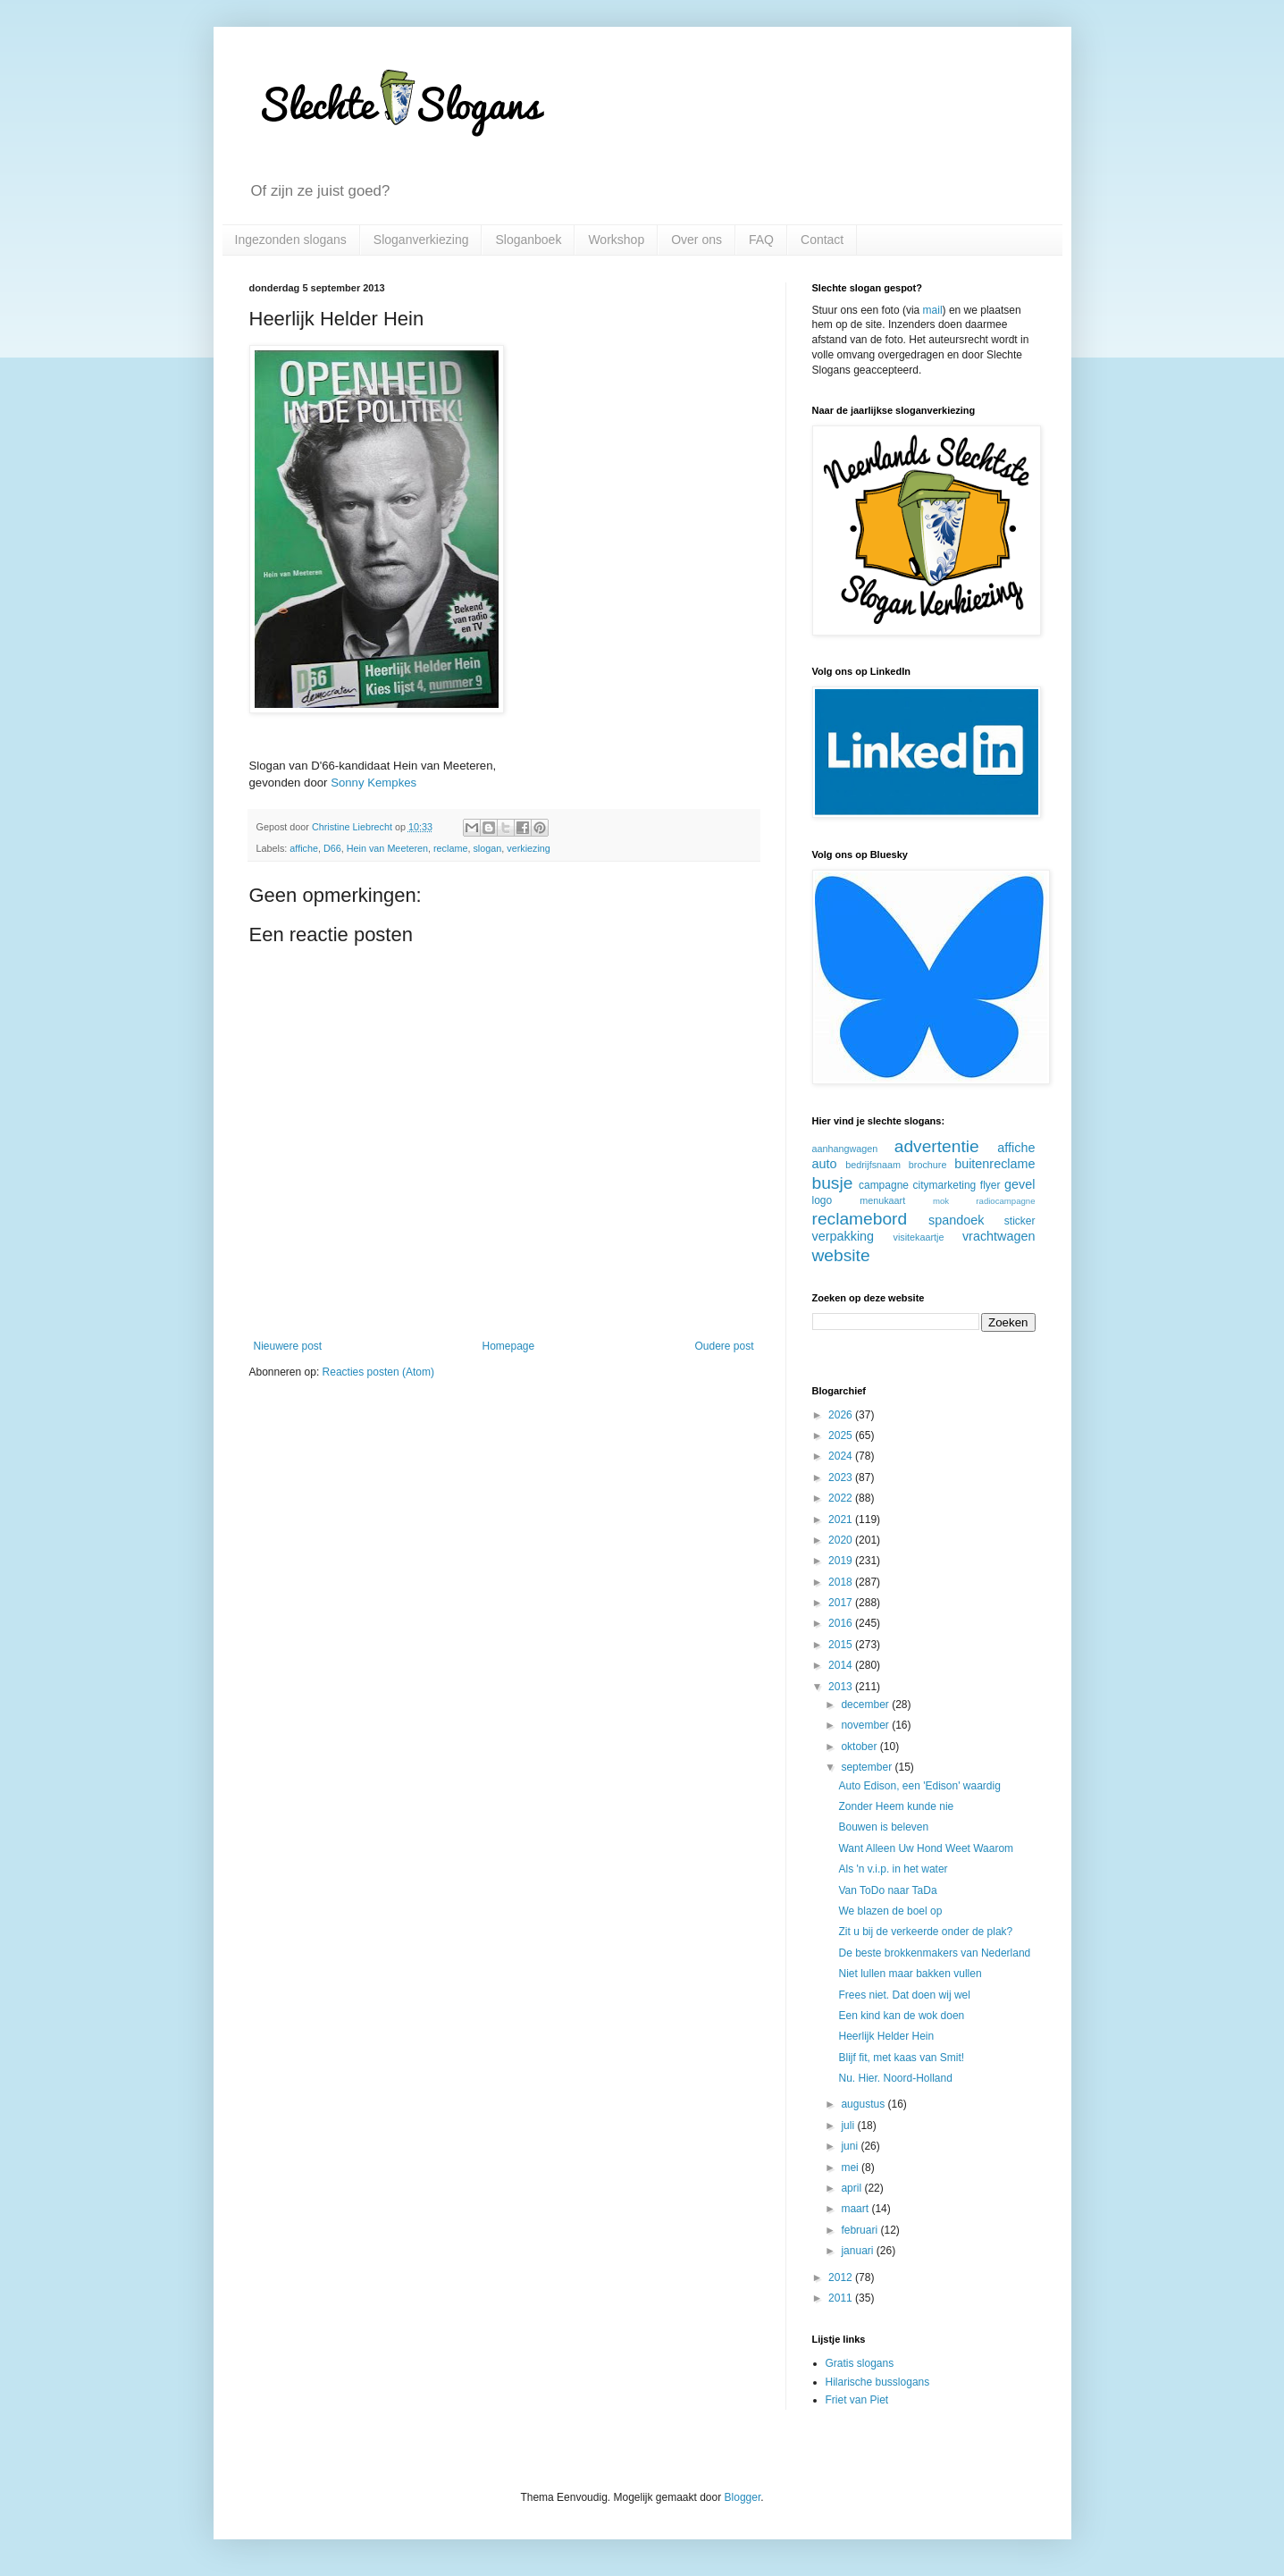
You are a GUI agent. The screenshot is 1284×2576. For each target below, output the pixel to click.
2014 (841, 1665)
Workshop (616, 239)
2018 (841, 1582)
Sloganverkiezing (421, 239)
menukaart (882, 1200)
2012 (841, 2277)
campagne (884, 1185)
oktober (860, 1746)
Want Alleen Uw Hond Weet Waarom (925, 1848)
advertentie (936, 1146)
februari (860, 2230)
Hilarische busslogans (878, 2382)
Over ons (696, 239)
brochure (928, 1164)
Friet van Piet (857, 2400)
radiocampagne (1005, 1201)
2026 (841, 1415)
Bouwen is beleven (883, 1827)
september (867, 1767)
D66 (332, 848)
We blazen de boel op (890, 1911)
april (852, 2188)
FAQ (761, 239)
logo (822, 1200)
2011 (841, 2298)
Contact (822, 239)
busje (832, 1183)
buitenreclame (994, 1164)
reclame (450, 848)
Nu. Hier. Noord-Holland (895, 2078)
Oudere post (723, 1346)
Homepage (508, 1346)
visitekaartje (918, 1237)
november (866, 1725)
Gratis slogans (860, 2363)
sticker (1020, 1221)
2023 (841, 1477)
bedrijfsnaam (873, 1164)
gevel (1019, 1184)
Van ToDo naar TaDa (887, 1890)
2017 (841, 1602)
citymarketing (945, 1185)
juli (849, 2125)
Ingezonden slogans (291, 239)
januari (858, 2250)
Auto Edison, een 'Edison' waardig (919, 1786)
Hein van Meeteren (387, 848)
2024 (841, 1456)
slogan (487, 848)
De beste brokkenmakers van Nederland (934, 1953)
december (866, 1704)
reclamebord (860, 1218)
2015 (841, 1644)
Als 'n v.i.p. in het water (892, 1869)
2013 (841, 1686)
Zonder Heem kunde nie (895, 1806)
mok (941, 1201)
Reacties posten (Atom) (378, 1372)
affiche (304, 848)
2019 (841, 1560)
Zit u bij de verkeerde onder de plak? (925, 1931)
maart (856, 2208)
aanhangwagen (845, 1148)
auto (824, 1164)
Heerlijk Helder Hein (886, 2036)
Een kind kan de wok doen (901, 2015)
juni (850, 2146)
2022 (841, 1498)
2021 (841, 1519)
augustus (864, 2104)
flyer (990, 1185)
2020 (841, 1540)
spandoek (956, 1220)
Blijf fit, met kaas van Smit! (901, 2057)
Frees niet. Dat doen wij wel (903, 1995)
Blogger (743, 2497)
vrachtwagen (999, 1236)
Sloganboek (528, 239)
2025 (841, 1435)
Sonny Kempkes (373, 782)
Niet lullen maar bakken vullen (909, 1973)
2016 (841, 1623)
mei (851, 2167)
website (841, 1255)
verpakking (843, 1236)
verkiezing (528, 848)
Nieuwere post (288, 1346)
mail (933, 310)
